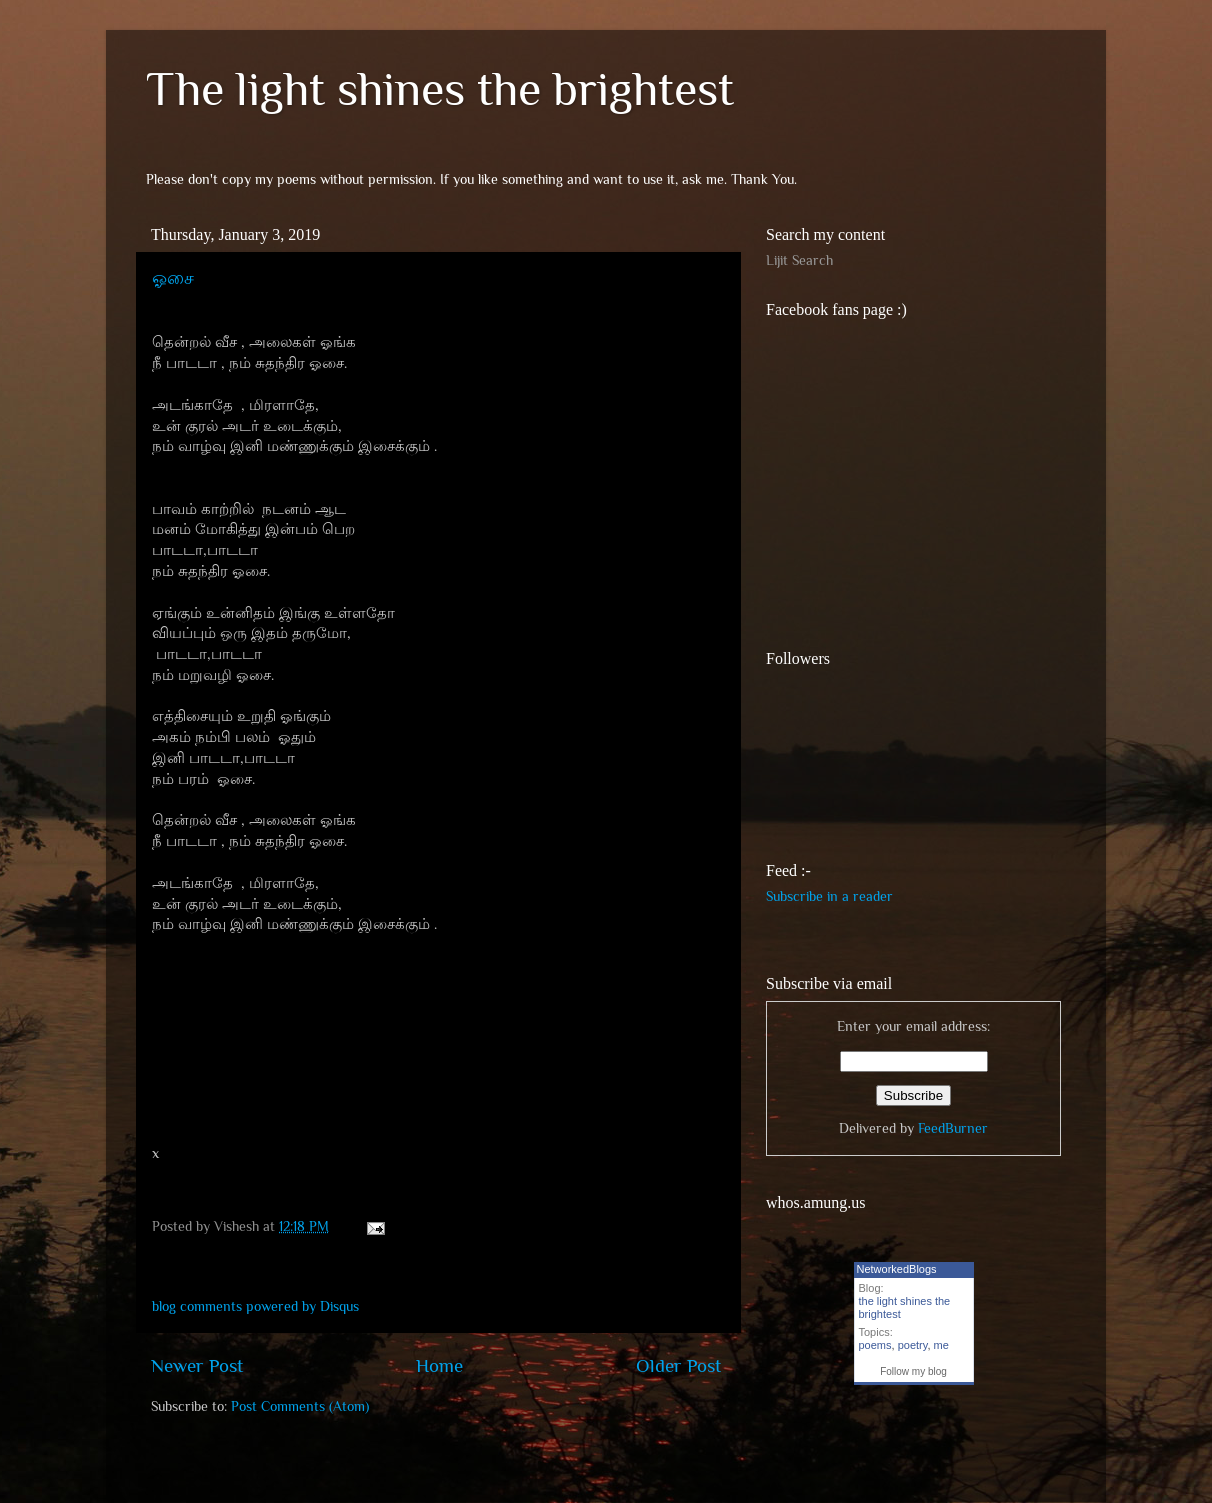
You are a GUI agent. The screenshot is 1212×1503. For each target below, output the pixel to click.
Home (439, 1365)
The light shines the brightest (440, 89)
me (941, 1345)
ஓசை (173, 278)
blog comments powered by (255, 1306)
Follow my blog (913, 1371)
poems (875, 1345)
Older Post (678, 1365)
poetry (913, 1345)
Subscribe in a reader (829, 896)
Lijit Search (799, 260)
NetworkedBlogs (897, 1269)
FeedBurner (953, 1128)
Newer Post (197, 1365)
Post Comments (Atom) (300, 1406)
